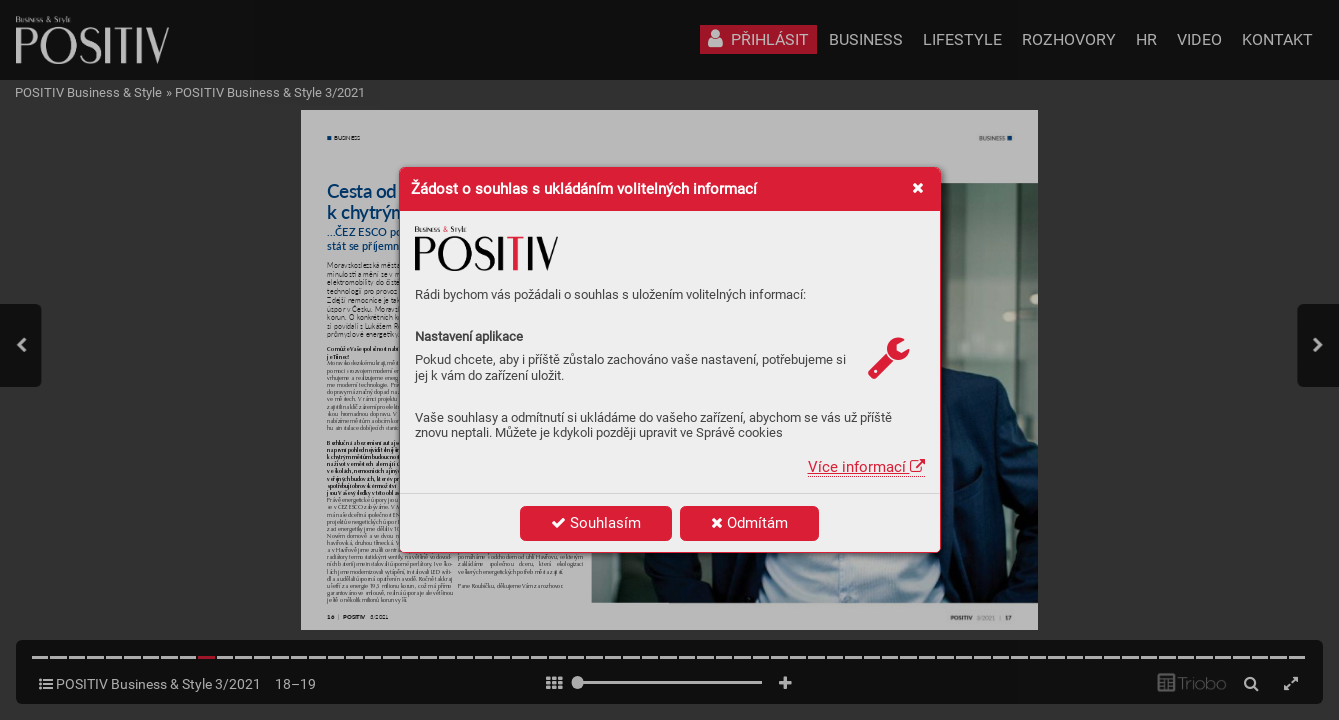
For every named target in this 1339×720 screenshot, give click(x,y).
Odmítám (749, 523)
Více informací (866, 467)
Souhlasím (596, 523)
